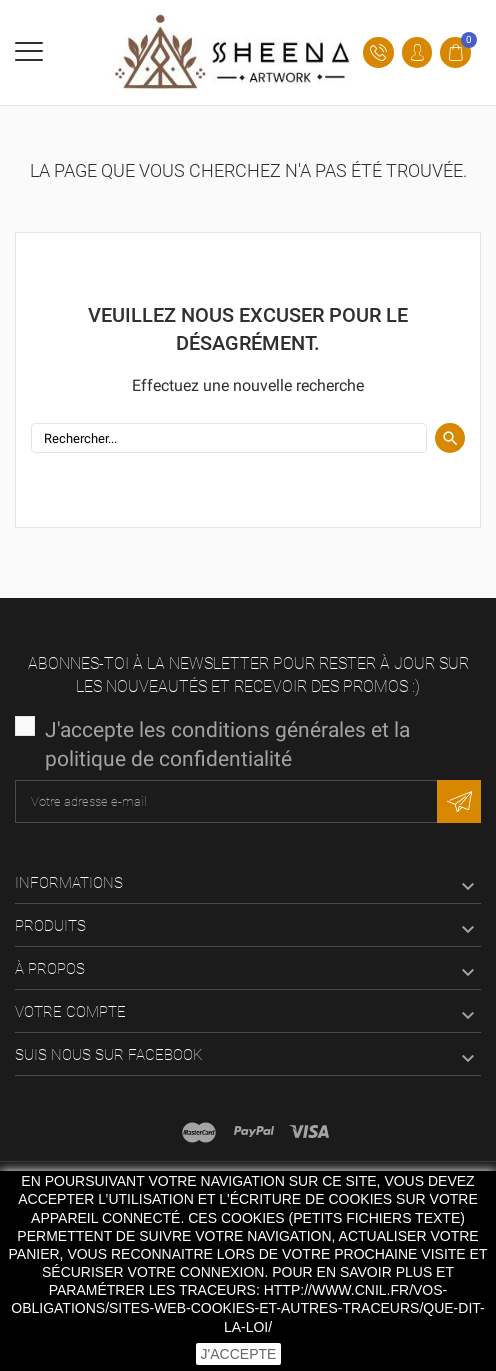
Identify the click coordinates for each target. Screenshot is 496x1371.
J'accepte (239, 1354)
